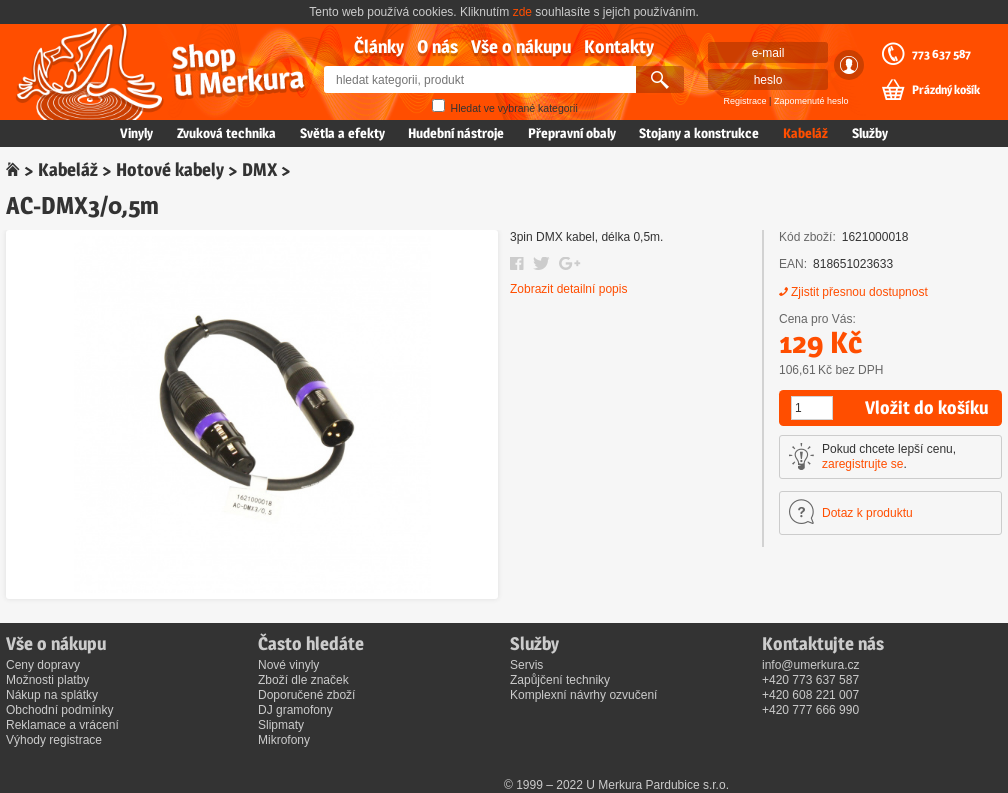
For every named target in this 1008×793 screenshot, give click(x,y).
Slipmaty (281, 725)
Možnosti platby (47, 680)
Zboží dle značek (303, 680)
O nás (437, 46)
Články (379, 46)
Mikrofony (284, 740)
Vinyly (136, 133)
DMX (259, 169)
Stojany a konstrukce (699, 133)
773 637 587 (941, 54)
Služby (870, 133)
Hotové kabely (170, 169)
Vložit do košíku (926, 407)
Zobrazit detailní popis (568, 289)
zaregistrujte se (862, 464)
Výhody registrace (54, 740)
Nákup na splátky (52, 695)
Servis (526, 665)
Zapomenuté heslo (811, 101)
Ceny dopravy (43, 665)
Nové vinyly (288, 665)
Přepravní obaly (572, 133)
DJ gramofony (295, 710)
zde (522, 12)
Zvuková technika (226, 133)
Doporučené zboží (306, 695)
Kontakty (619, 46)
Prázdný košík (946, 90)
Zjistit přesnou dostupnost (859, 292)
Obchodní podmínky (59, 710)
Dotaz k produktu (867, 513)
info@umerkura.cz (811, 665)
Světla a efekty (342, 133)
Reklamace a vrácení (62, 725)
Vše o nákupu (521, 46)
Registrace (745, 101)
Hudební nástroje (456, 133)
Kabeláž (805, 133)
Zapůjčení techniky (560, 680)
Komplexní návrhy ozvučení (583, 695)
